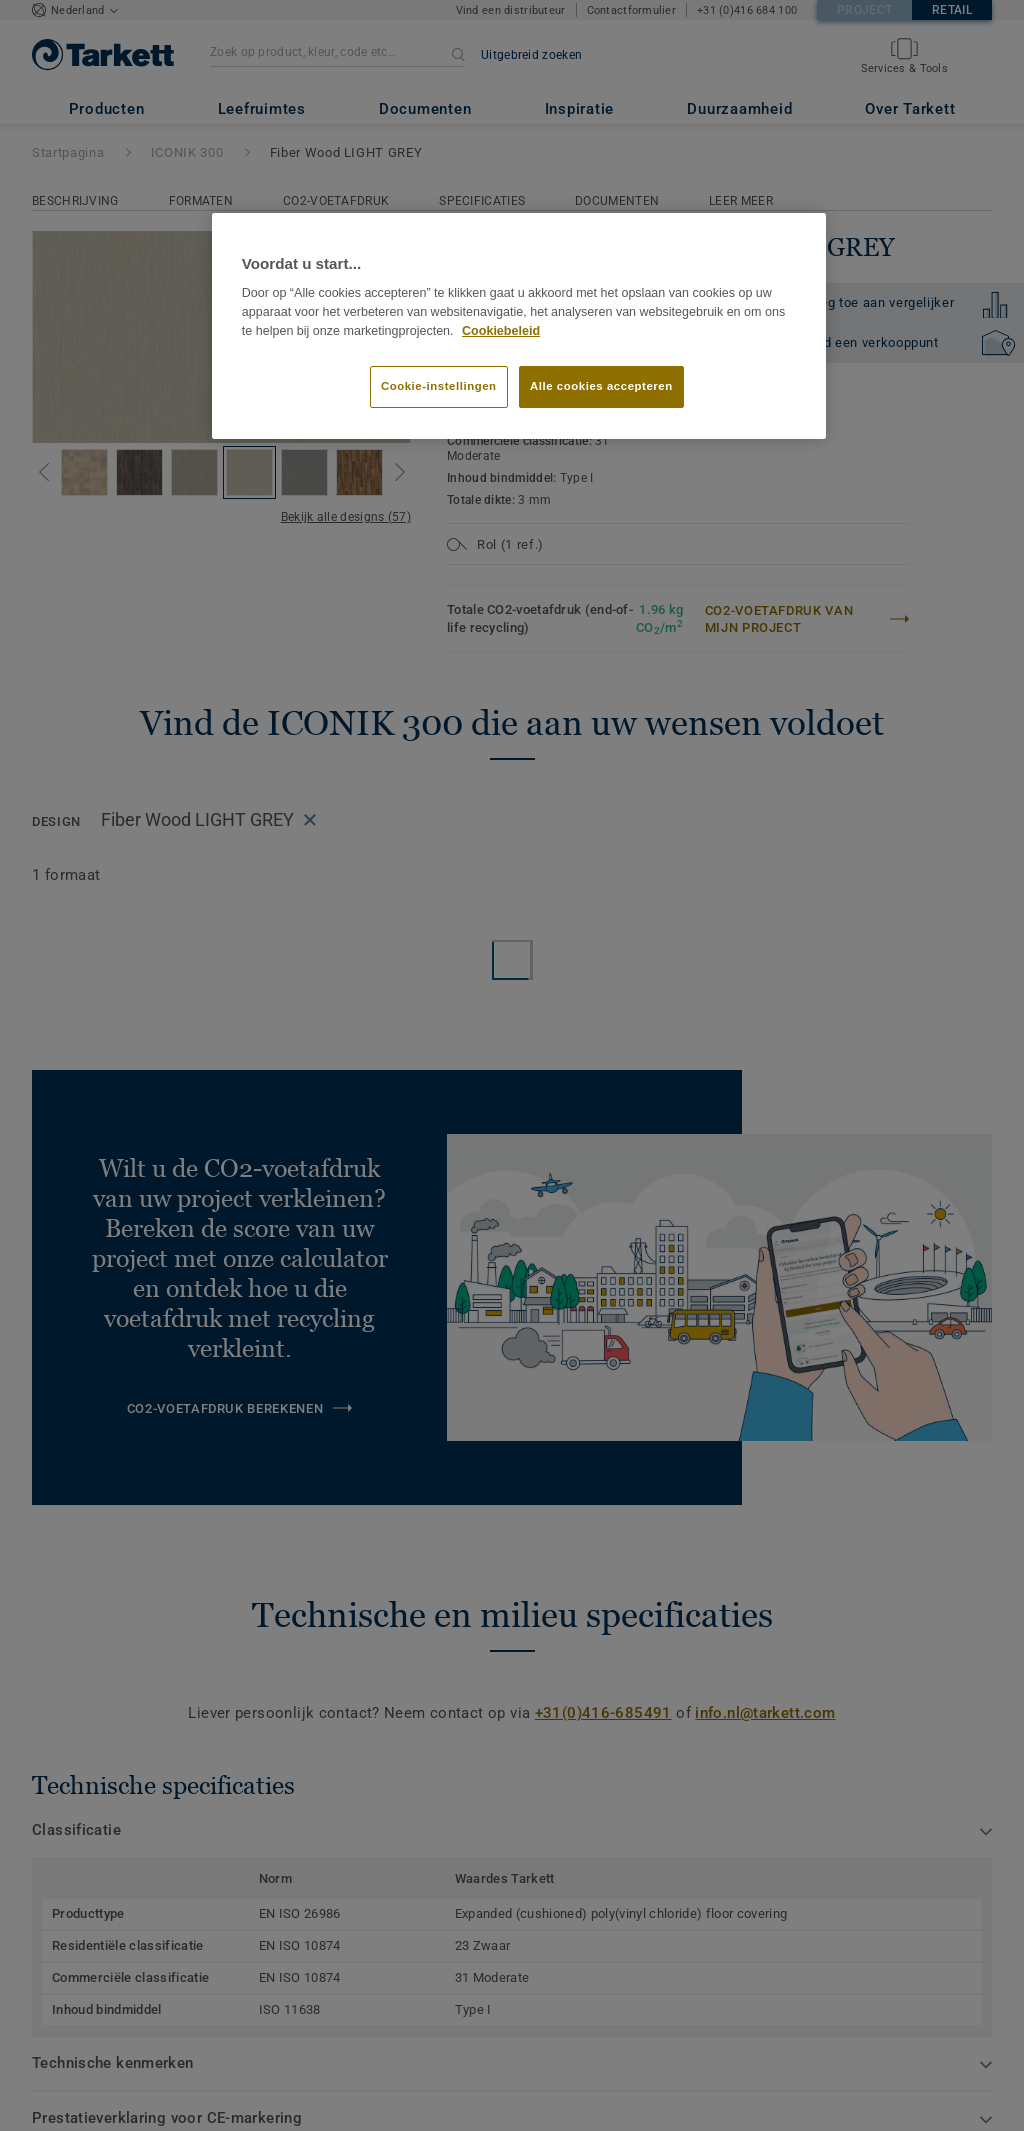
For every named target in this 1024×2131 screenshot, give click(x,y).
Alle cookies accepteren (601, 386)
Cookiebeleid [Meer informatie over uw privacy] (501, 331)
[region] (519, 326)
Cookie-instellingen (439, 386)
